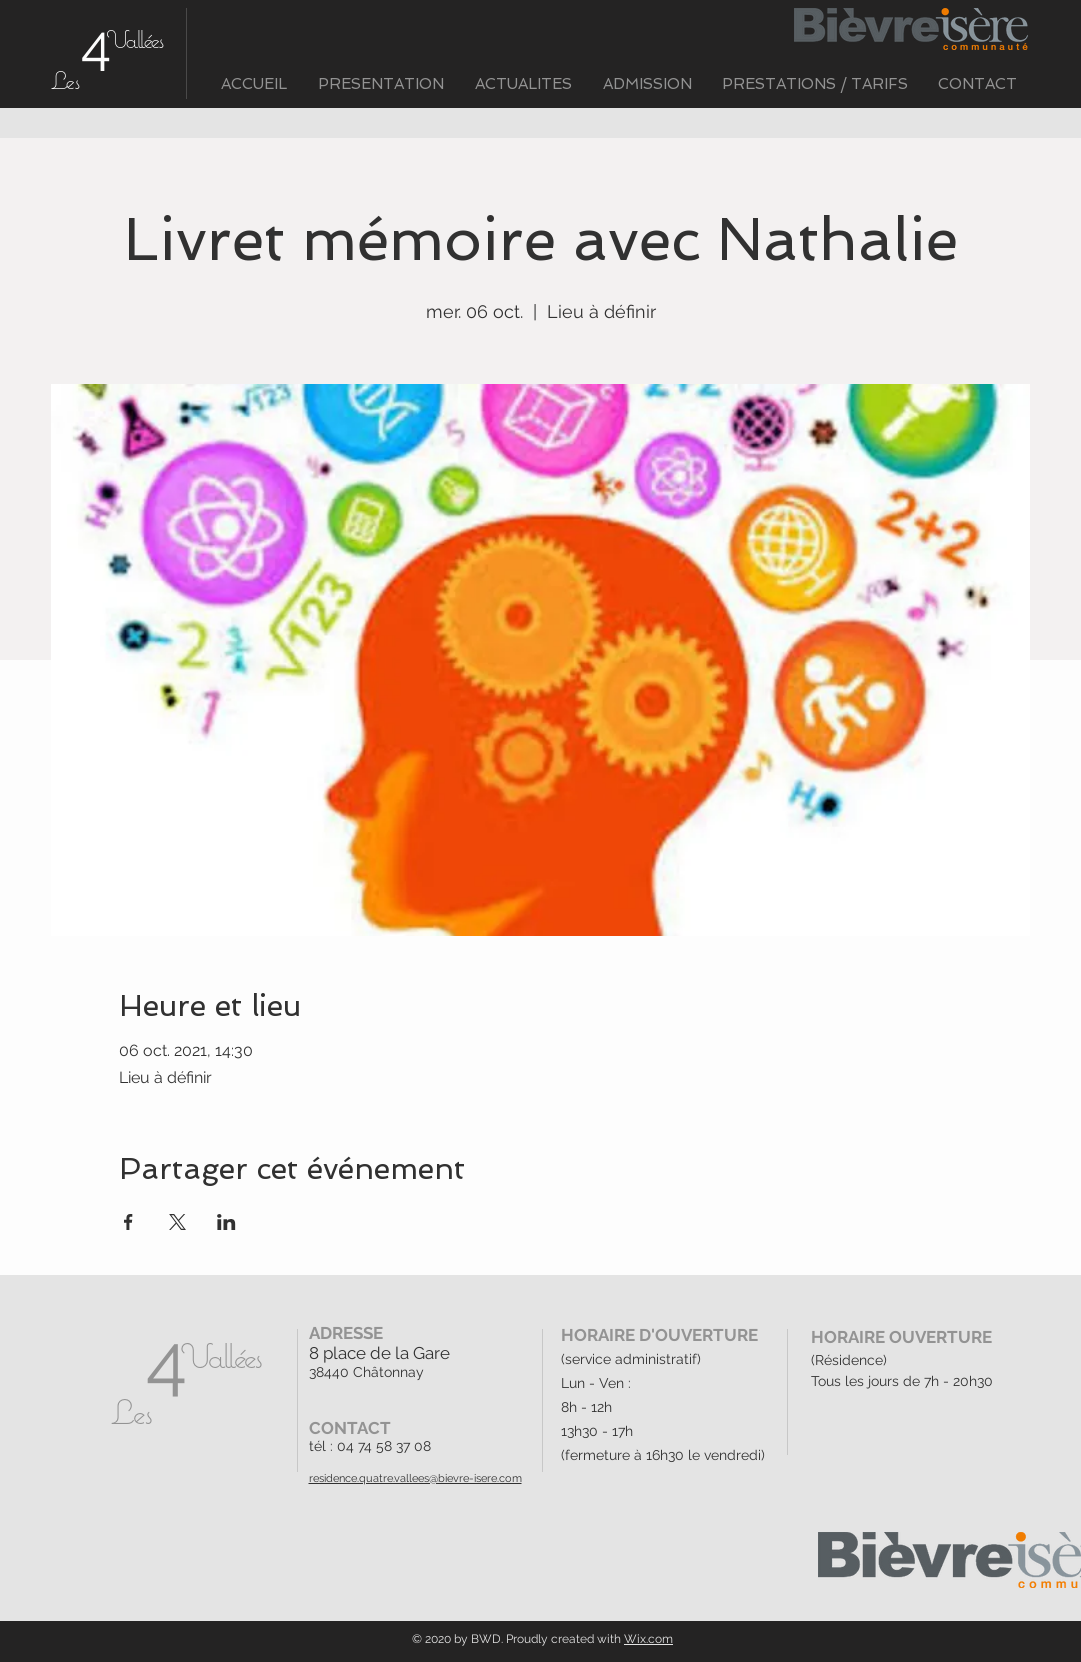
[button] (381, 84)
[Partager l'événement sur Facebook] (128, 1222)
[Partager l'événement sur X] (177, 1222)
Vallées (134, 39)
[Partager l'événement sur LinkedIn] (226, 1222)
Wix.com (648, 1639)
